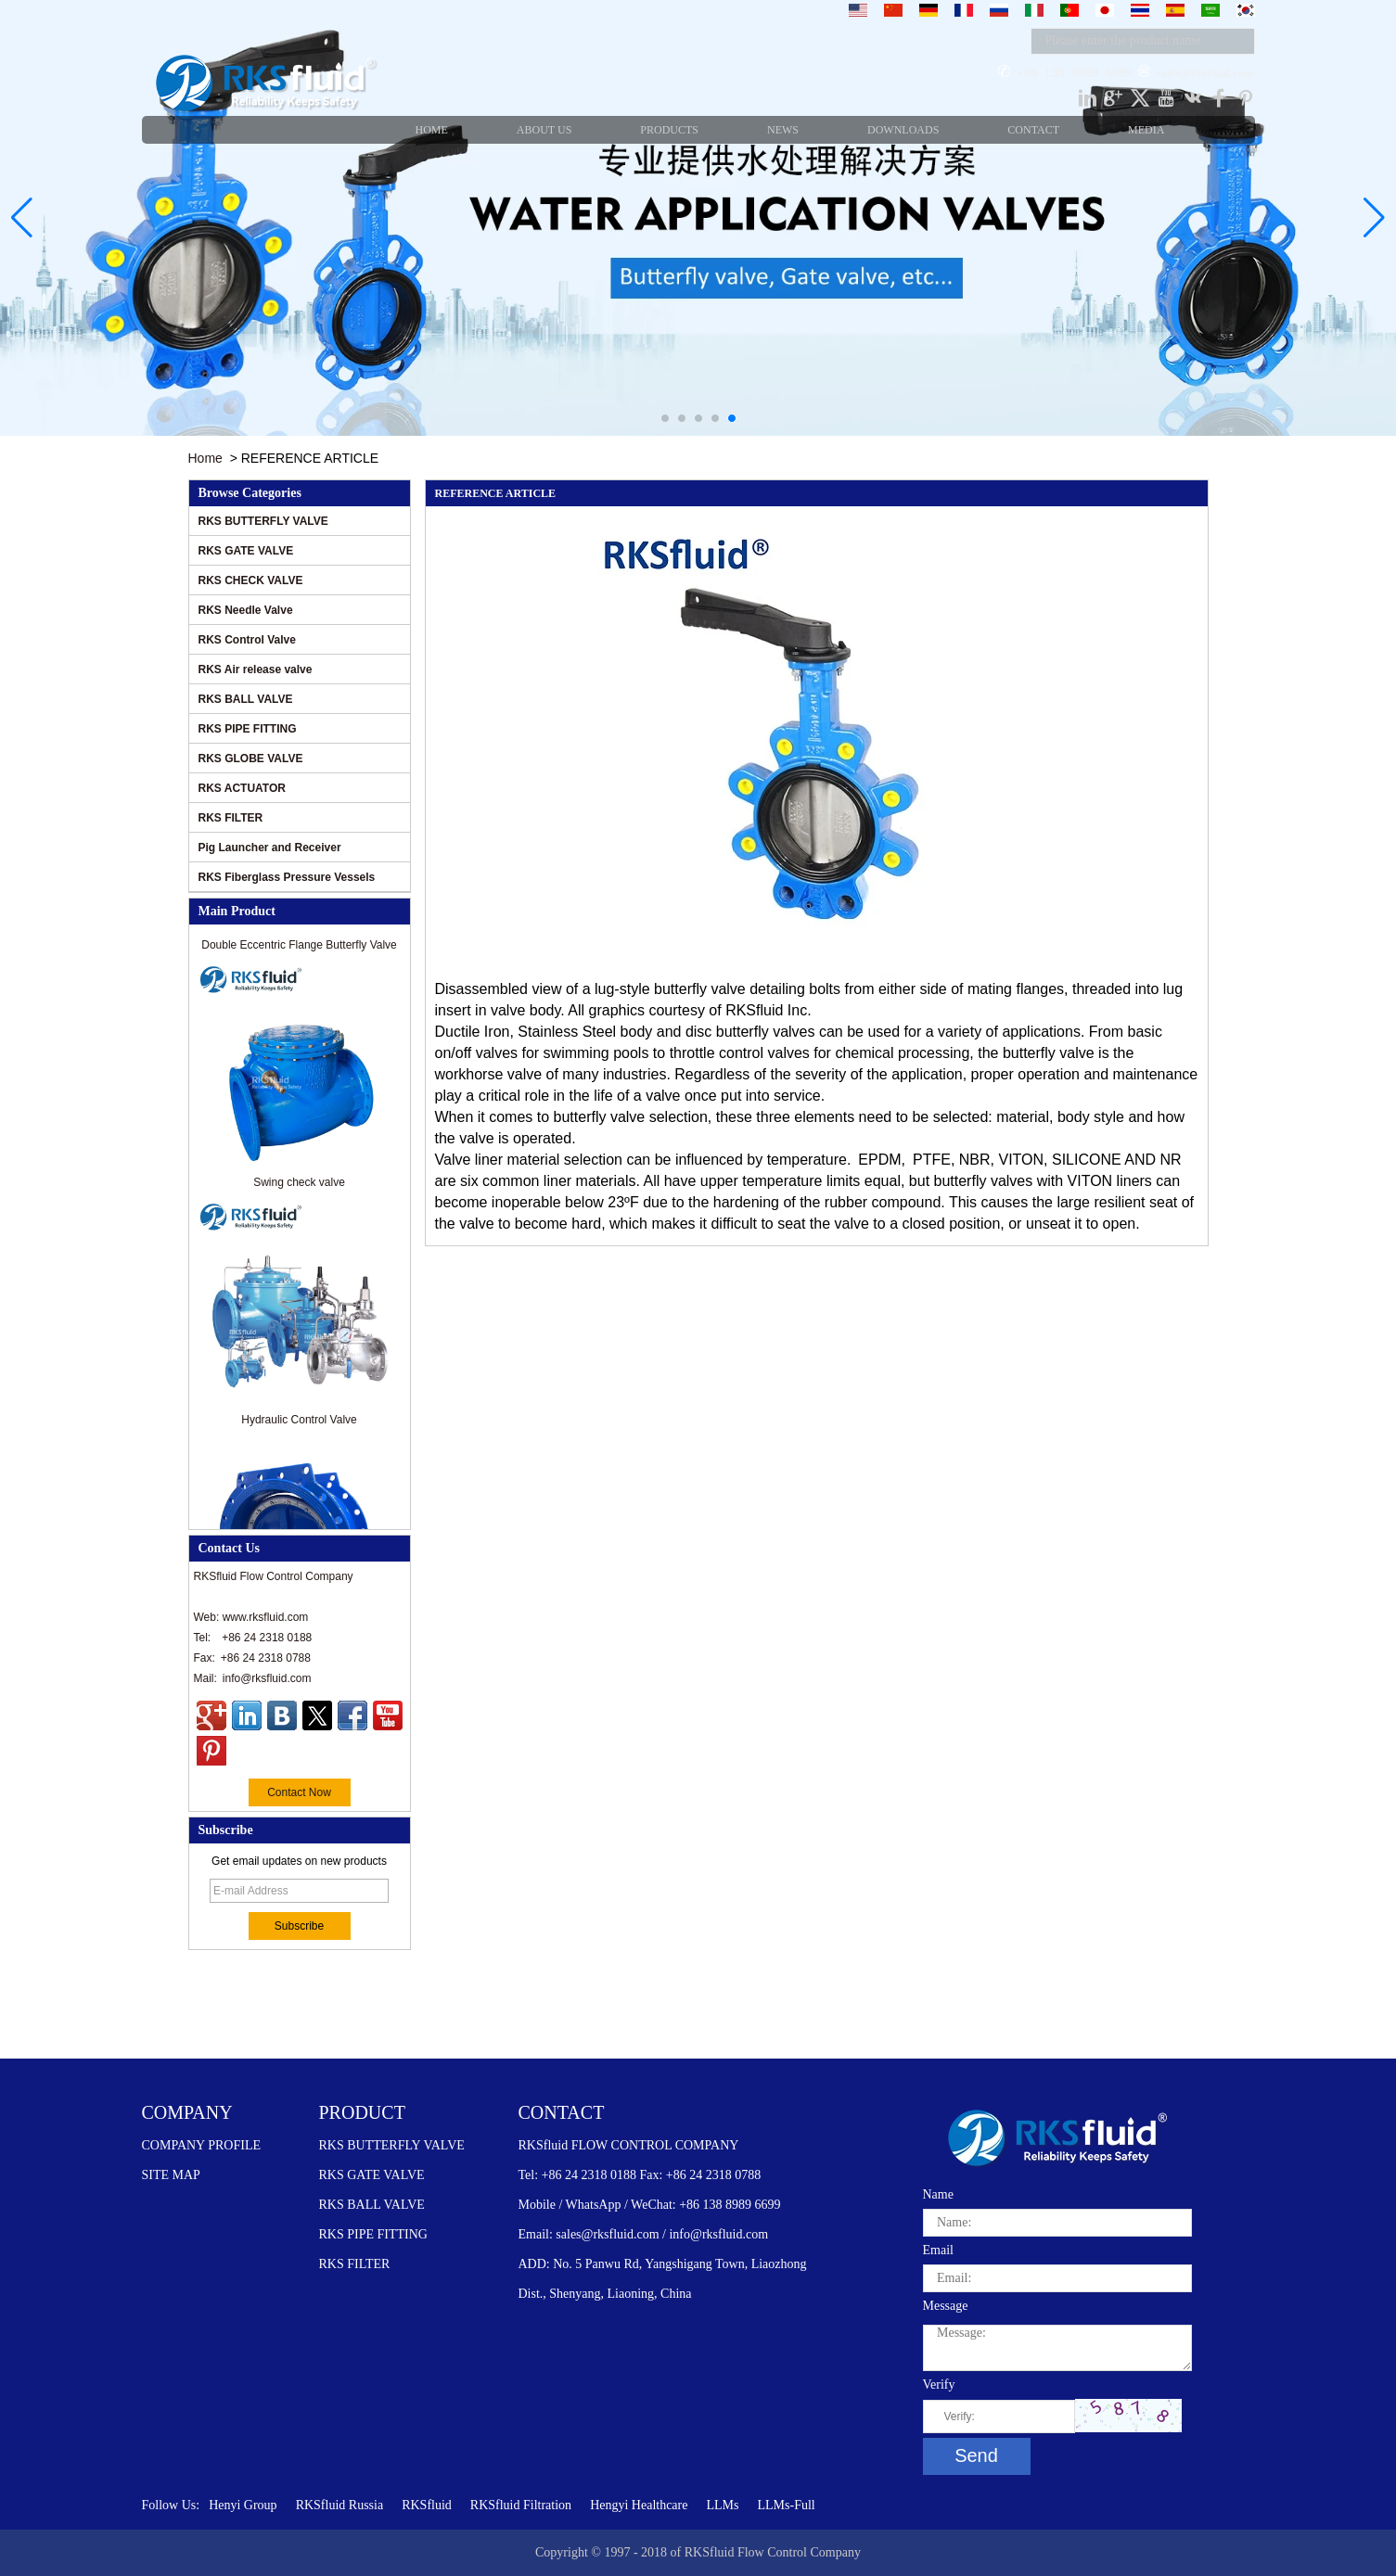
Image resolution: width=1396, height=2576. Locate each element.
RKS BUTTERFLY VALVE (263, 521)
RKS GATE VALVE (246, 550)
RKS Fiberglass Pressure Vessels (287, 877)
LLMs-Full (785, 2505)
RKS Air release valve (256, 669)
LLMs (722, 2505)
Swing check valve (299, 1188)
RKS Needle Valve (246, 610)
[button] (665, 418)
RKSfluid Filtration (520, 2505)
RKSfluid (427, 2505)
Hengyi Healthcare (638, 2505)
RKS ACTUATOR (242, 788)
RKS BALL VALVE (246, 699)
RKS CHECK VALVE (251, 580)
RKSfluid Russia (340, 2505)
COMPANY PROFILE (202, 2145)
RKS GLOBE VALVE (251, 758)
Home (205, 458)
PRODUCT (362, 2112)
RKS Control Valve (247, 639)
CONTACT (562, 2112)
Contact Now (299, 1792)
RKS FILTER (231, 817)
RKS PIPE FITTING (248, 728)
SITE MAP (171, 2175)
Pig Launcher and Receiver (270, 847)
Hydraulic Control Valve (299, 1426)
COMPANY (187, 2112)
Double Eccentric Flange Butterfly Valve (299, 951)
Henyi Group (243, 2505)
